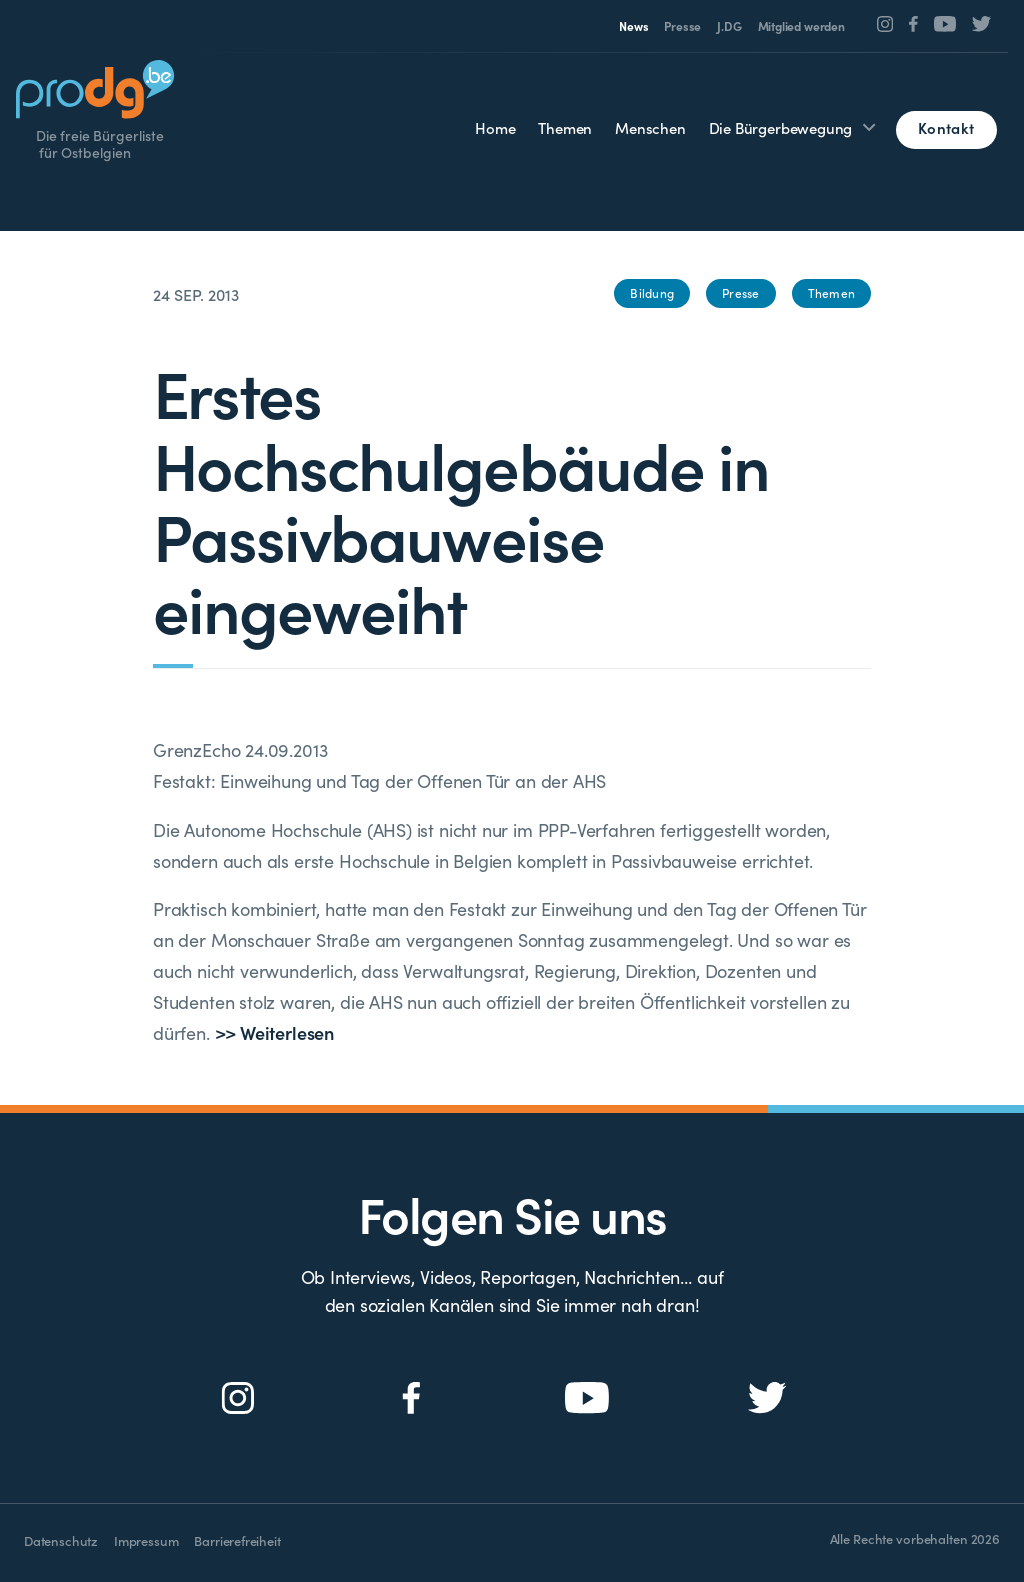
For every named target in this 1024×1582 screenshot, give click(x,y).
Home (495, 127)
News (633, 26)
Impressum (146, 1540)
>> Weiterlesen (274, 1032)
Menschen (650, 127)
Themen (565, 127)
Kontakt (946, 127)
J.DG (729, 26)
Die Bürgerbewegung (781, 127)
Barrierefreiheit (237, 1540)
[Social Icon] (885, 24)
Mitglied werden (801, 26)
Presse (682, 26)
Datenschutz (61, 1540)
